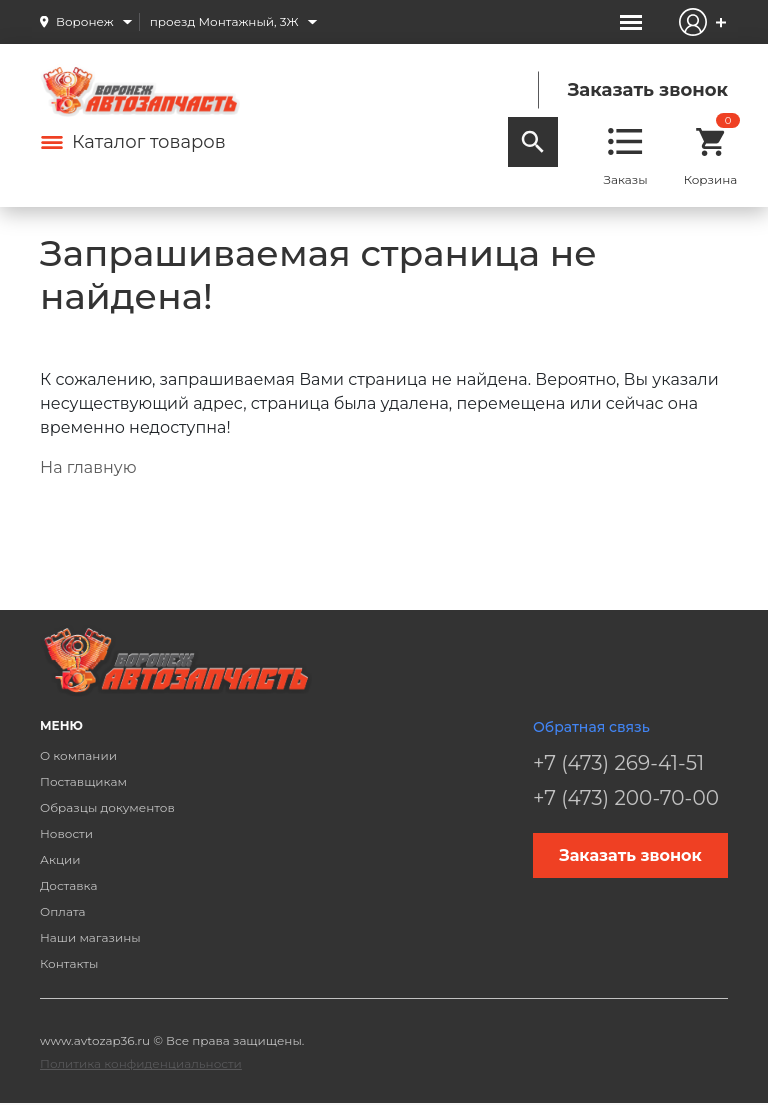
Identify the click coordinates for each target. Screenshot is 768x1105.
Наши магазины (90, 937)
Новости (66, 833)
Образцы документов (107, 807)
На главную (88, 467)
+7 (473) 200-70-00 (626, 798)
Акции (60, 859)
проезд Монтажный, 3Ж (224, 21)
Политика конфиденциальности (141, 1063)
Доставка (68, 885)
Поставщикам (83, 781)
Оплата (63, 911)
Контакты (69, 963)
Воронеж (85, 21)
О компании (78, 755)
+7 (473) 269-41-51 (618, 763)
